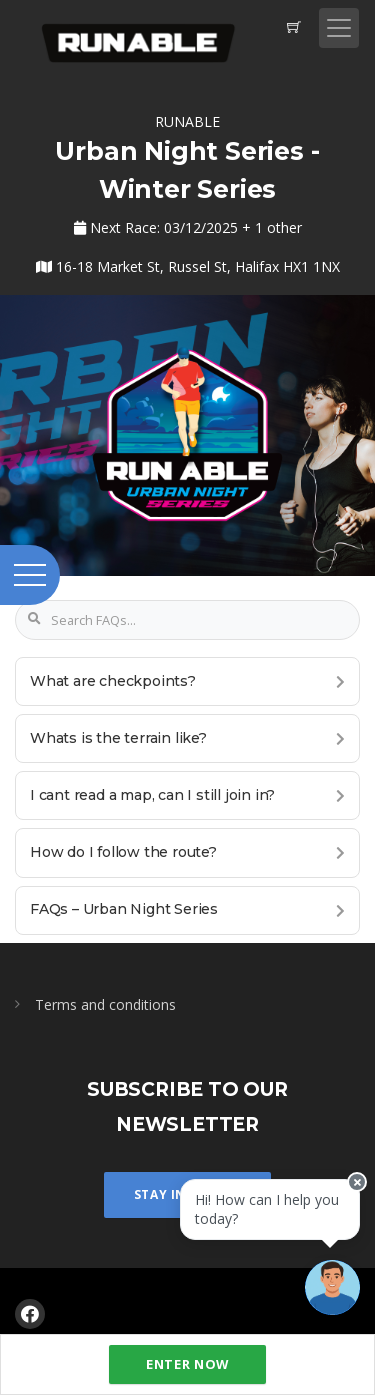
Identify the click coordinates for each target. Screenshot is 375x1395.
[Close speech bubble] (357, 1182)
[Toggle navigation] (339, 28)
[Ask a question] (332, 1287)
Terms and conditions (105, 1004)
